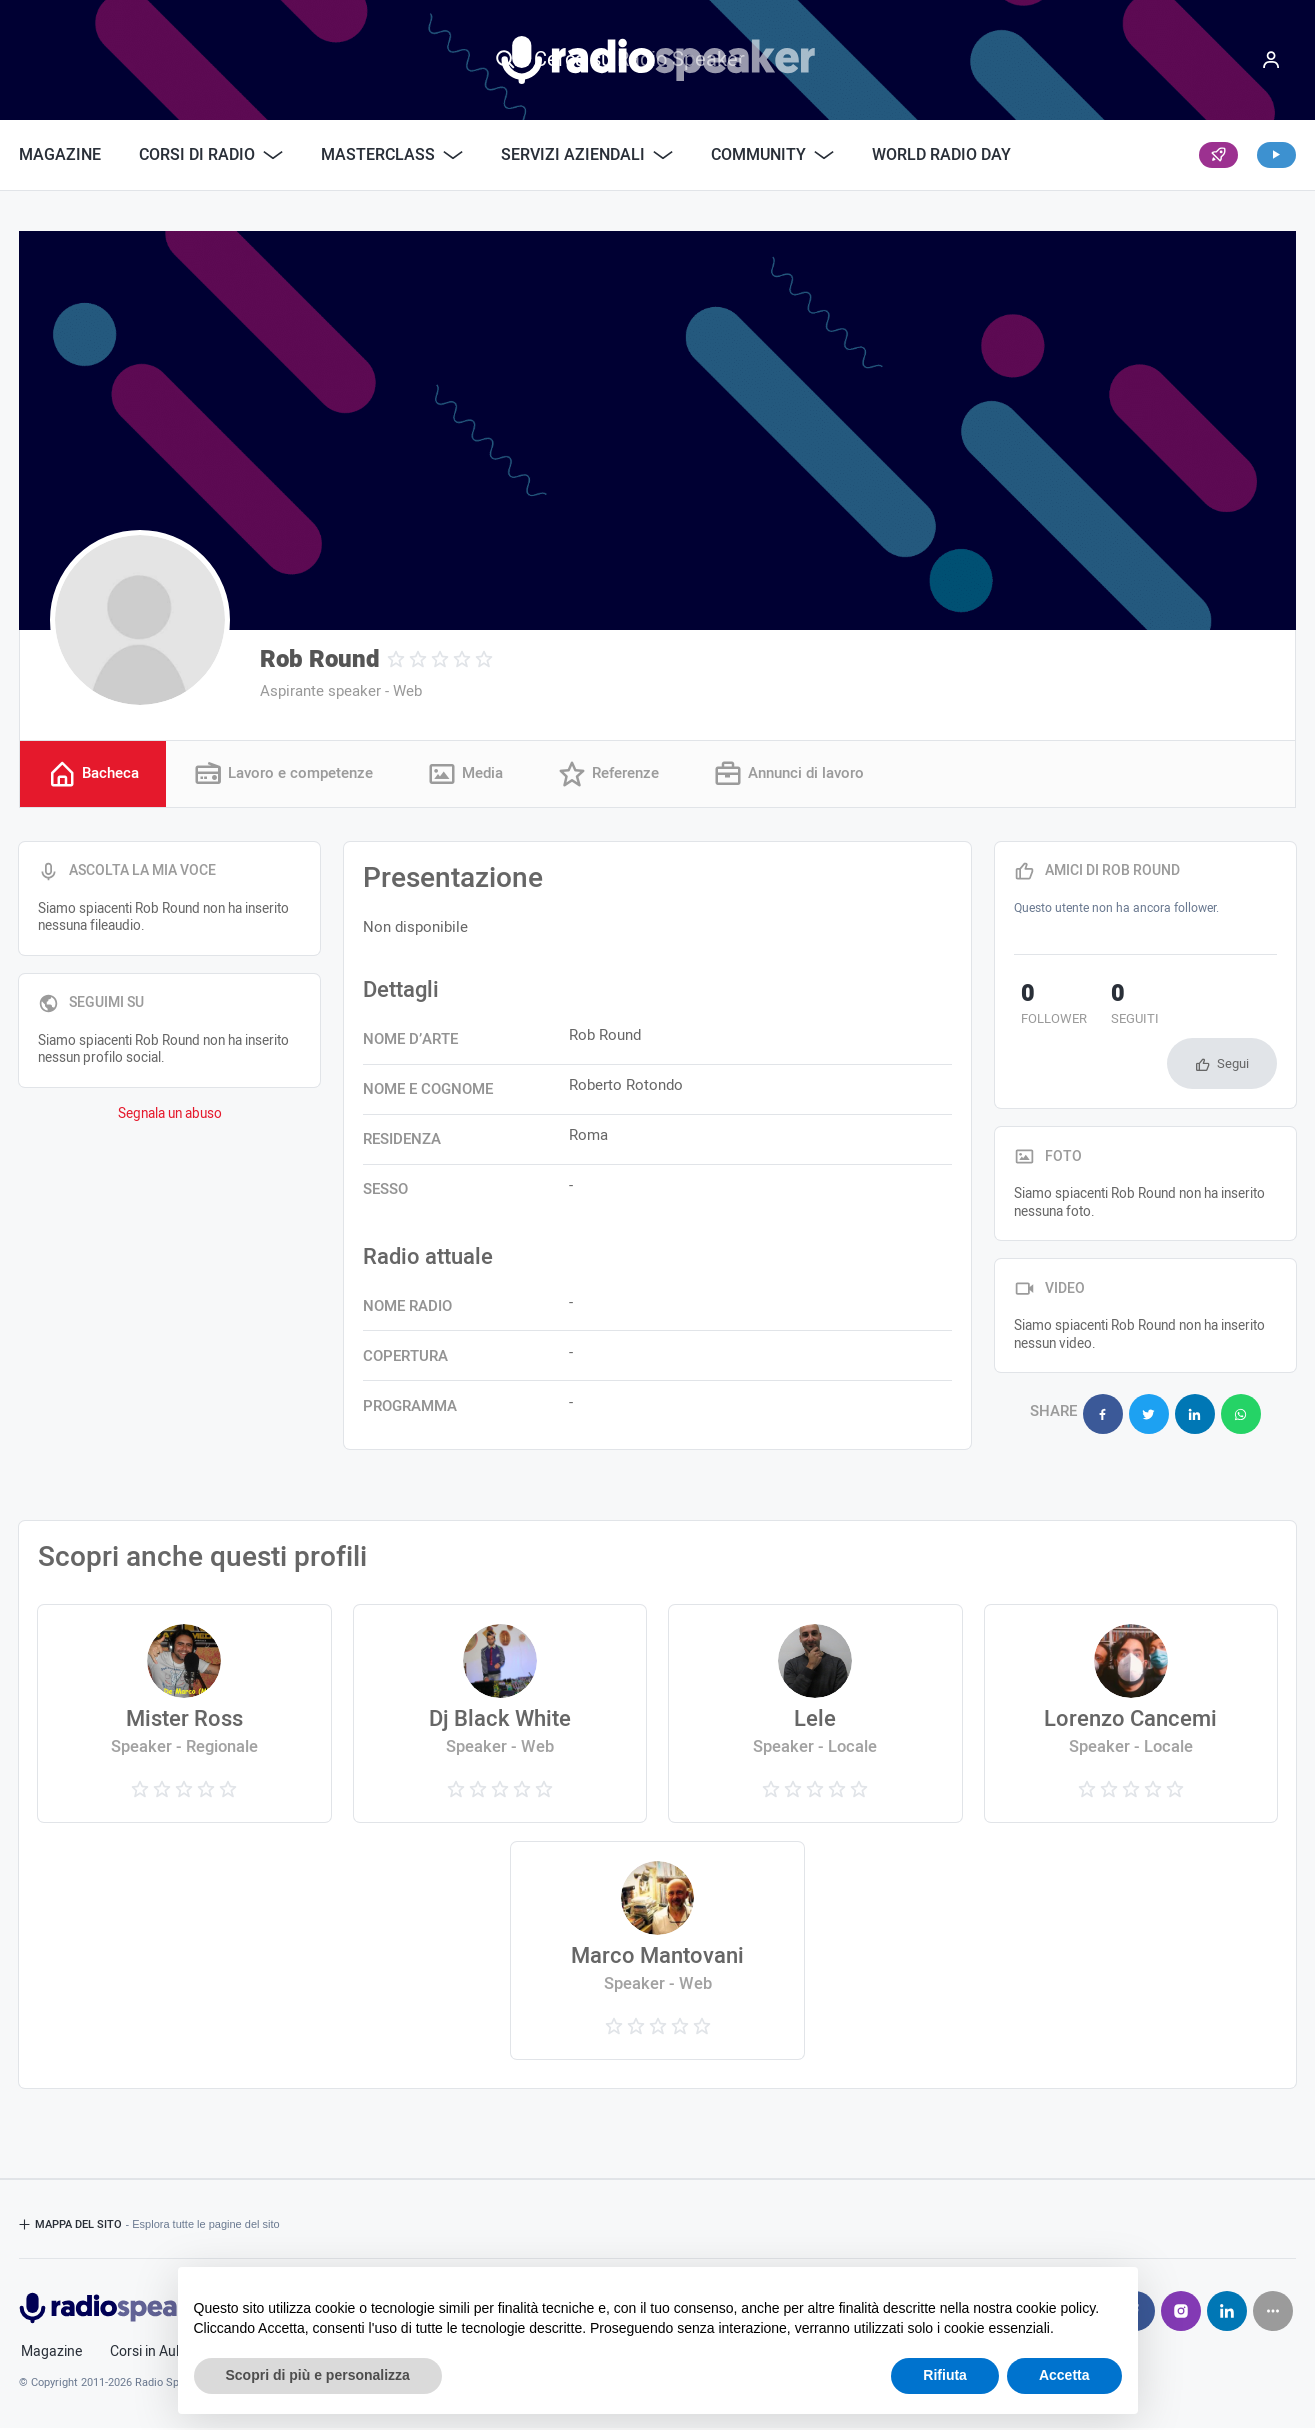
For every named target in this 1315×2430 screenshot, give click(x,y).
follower (1047, 1008)
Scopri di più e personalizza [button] (318, 2375)
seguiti (1113, 1008)
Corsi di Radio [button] (211, 155)
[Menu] (1271, 60)
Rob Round (319, 659)
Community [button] (772, 155)
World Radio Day (941, 155)
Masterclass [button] (392, 155)
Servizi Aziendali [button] (587, 155)
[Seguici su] (1273, 2313)
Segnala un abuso (170, 1116)
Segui (1233, 1011)
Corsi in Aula (148, 2354)
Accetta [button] (1064, 2375)
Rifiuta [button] (945, 2375)
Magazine (60, 155)
